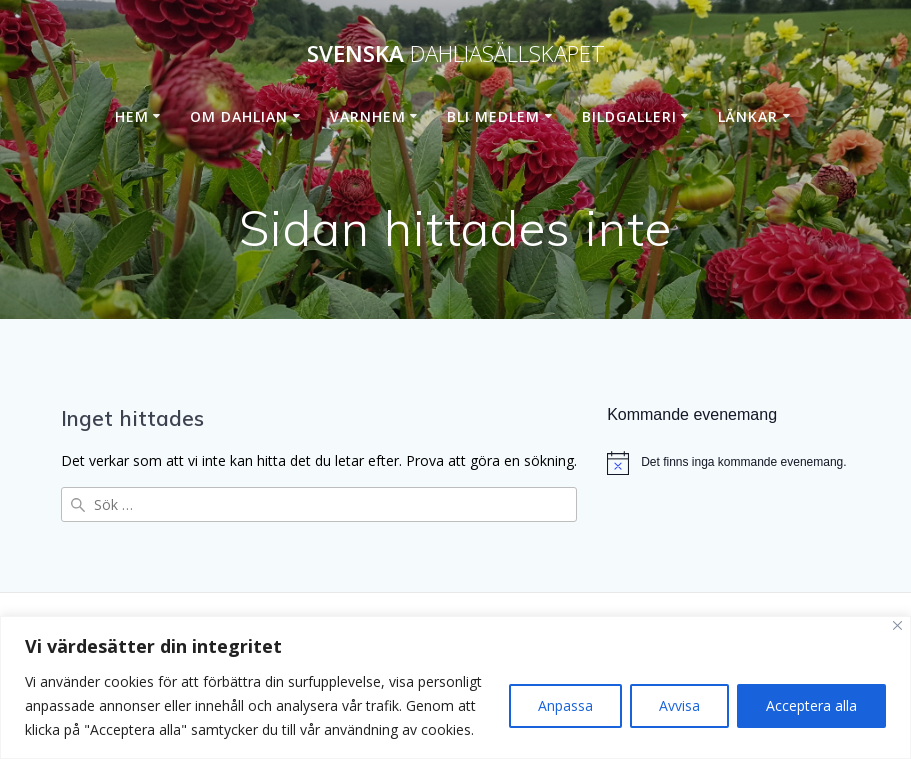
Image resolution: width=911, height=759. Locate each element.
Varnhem (368, 116)
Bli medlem (493, 116)
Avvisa (679, 705)
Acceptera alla (811, 705)
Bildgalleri (629, 116)
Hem (132, 116)
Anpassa (565, 705)
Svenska (456, 54)
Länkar (748, 116)
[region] (455, 687)
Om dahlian (239, 116)
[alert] (728, 463)
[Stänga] (897, 625)
